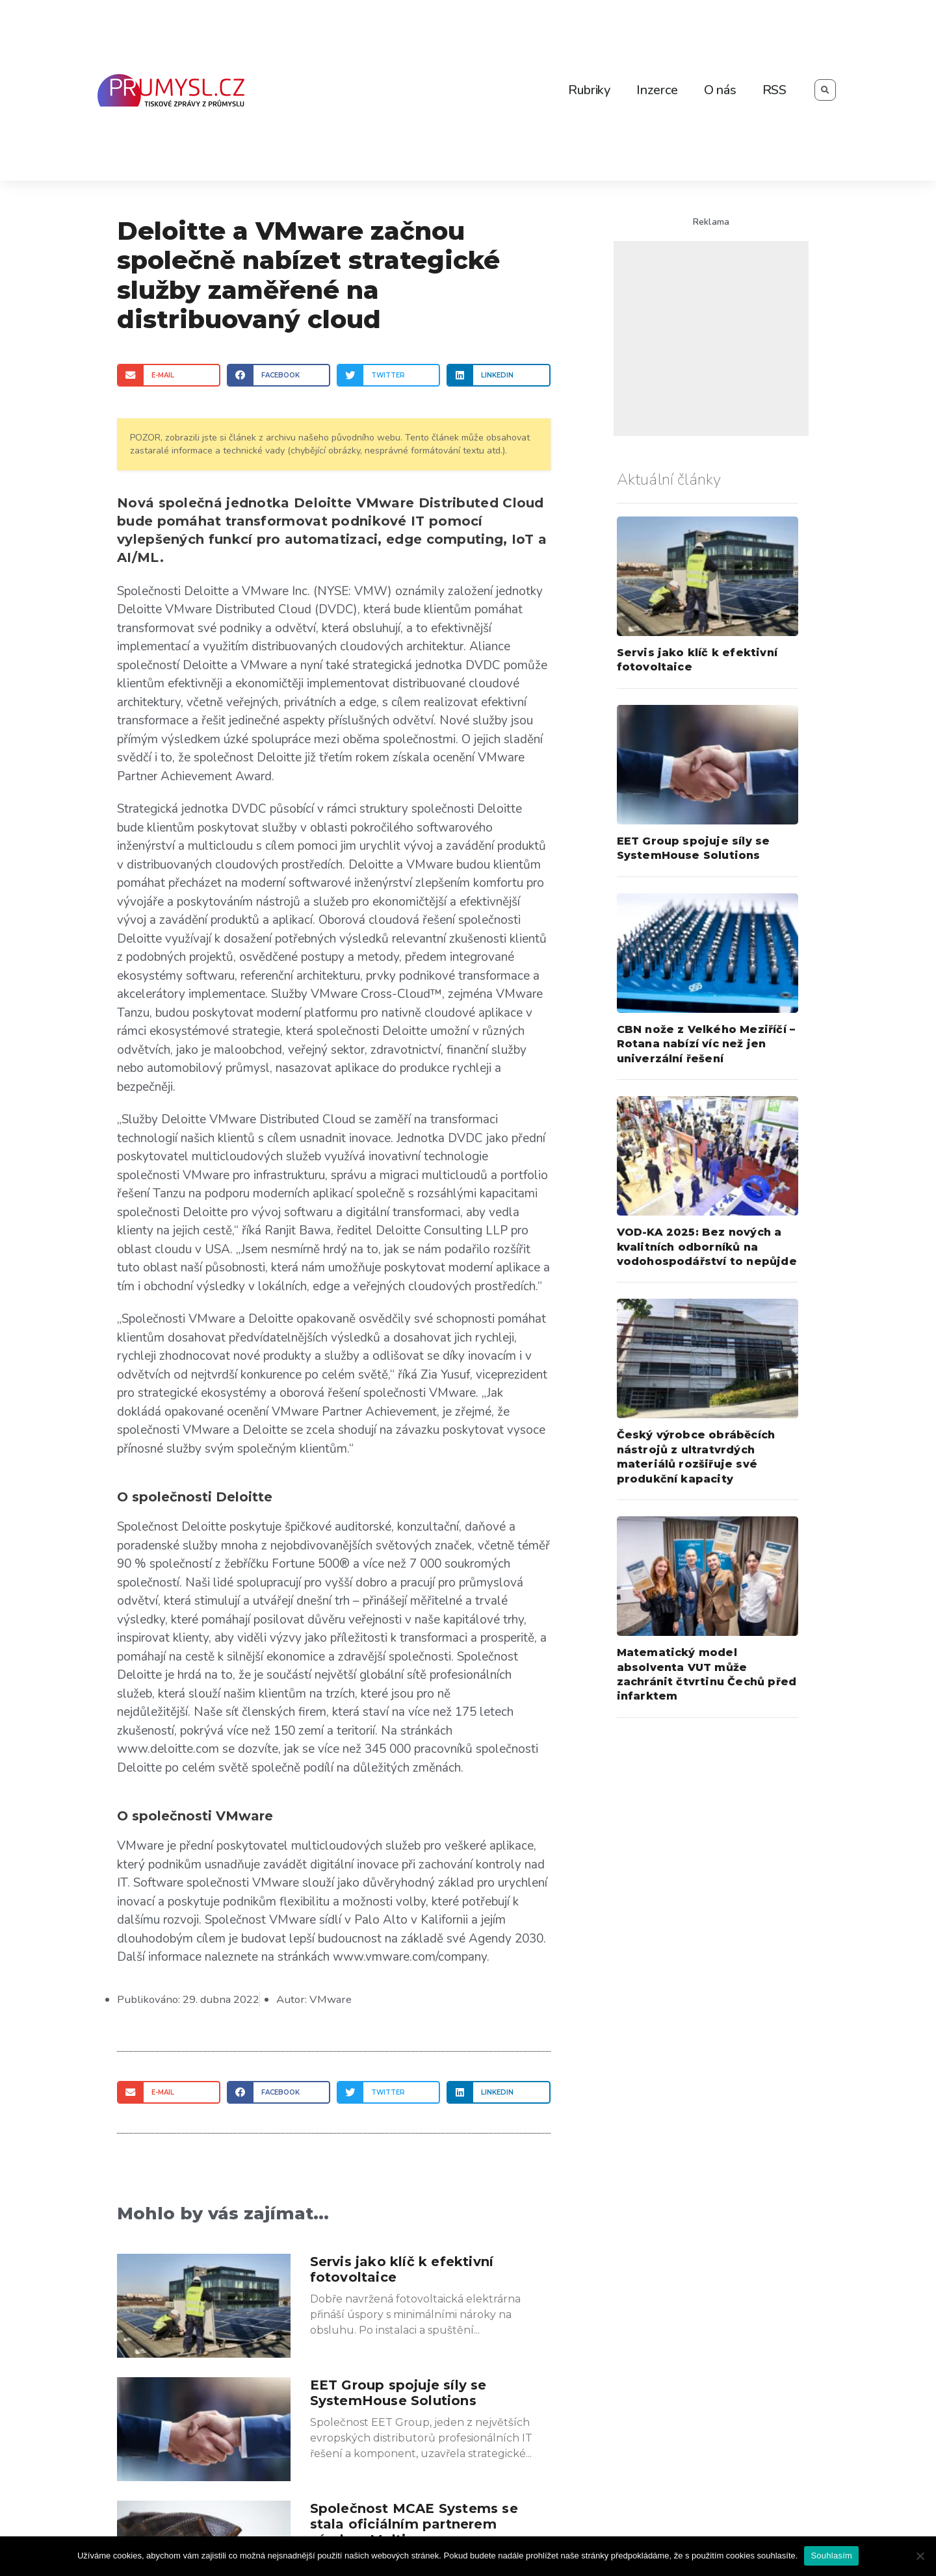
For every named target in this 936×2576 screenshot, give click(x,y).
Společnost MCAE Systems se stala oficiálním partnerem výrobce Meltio (414, 2523)
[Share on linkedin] (498, 375)
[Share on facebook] (278, 375)
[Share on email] (168, 375)
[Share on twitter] (388, 375)
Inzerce (657, 90)
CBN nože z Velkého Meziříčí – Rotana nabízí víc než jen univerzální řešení (706, 1044)
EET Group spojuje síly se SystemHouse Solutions (398, 2392)
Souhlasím (831, 2555)
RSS (774, 90)
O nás (720, 90)
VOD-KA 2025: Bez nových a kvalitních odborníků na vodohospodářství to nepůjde (707, 1247)
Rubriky (589, 90)
